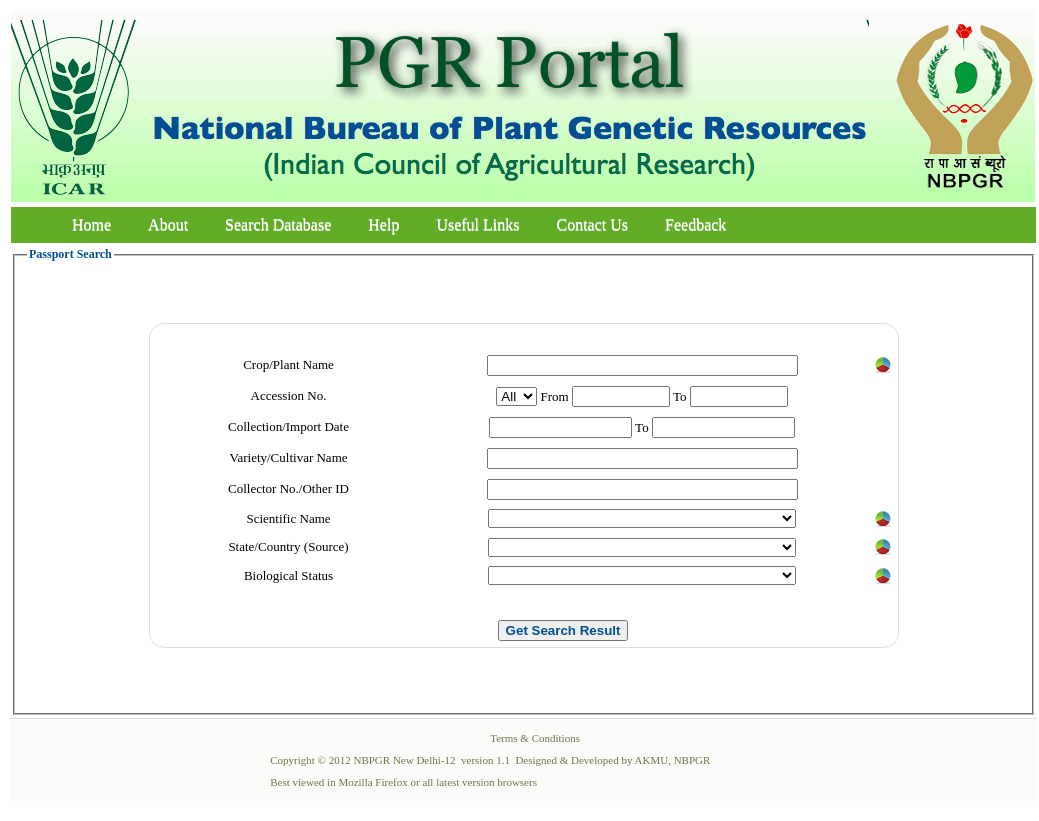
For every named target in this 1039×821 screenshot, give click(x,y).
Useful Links (477, 224)
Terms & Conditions (535, 738)
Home (91, 224)
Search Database (278, 224)
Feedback (695, 224)
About (168, 224)
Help (383, 224)
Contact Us (593, 224)
